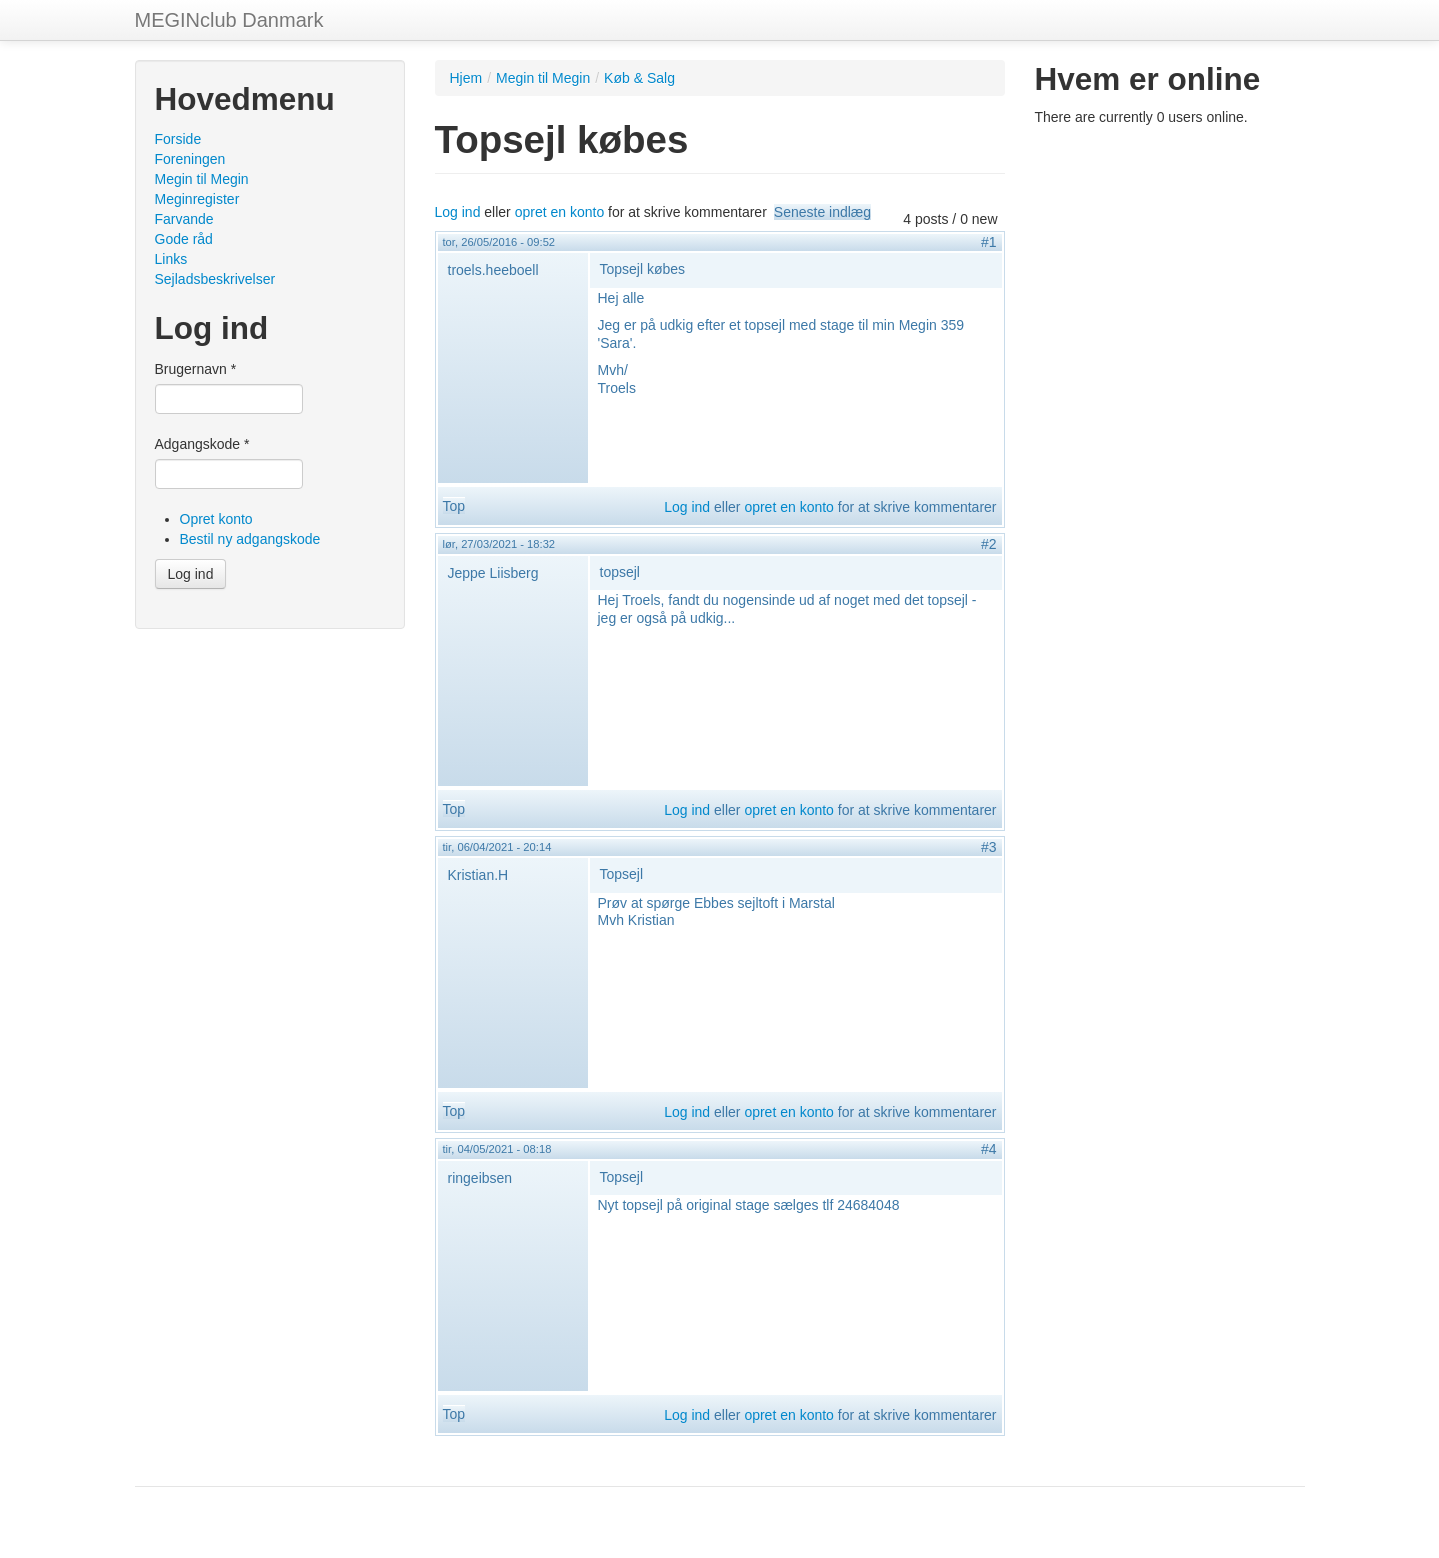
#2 (989, 544)
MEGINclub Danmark (229, 20)
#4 (989, 1149)
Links (171, 259)
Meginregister (197, 199)
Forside (178, 139)
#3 (989, 847)
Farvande (184, 219)
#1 (989, 242)
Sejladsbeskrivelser (215, 279)
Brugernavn (196, 369)
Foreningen (190, 159)
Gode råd (184, 239)
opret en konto (560, 212)
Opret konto (216, 519)
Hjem (466, 78)
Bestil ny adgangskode (250, 539)
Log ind (191, 574)
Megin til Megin (202, 179)
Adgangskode (202, 444)
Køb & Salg (639, 78)
